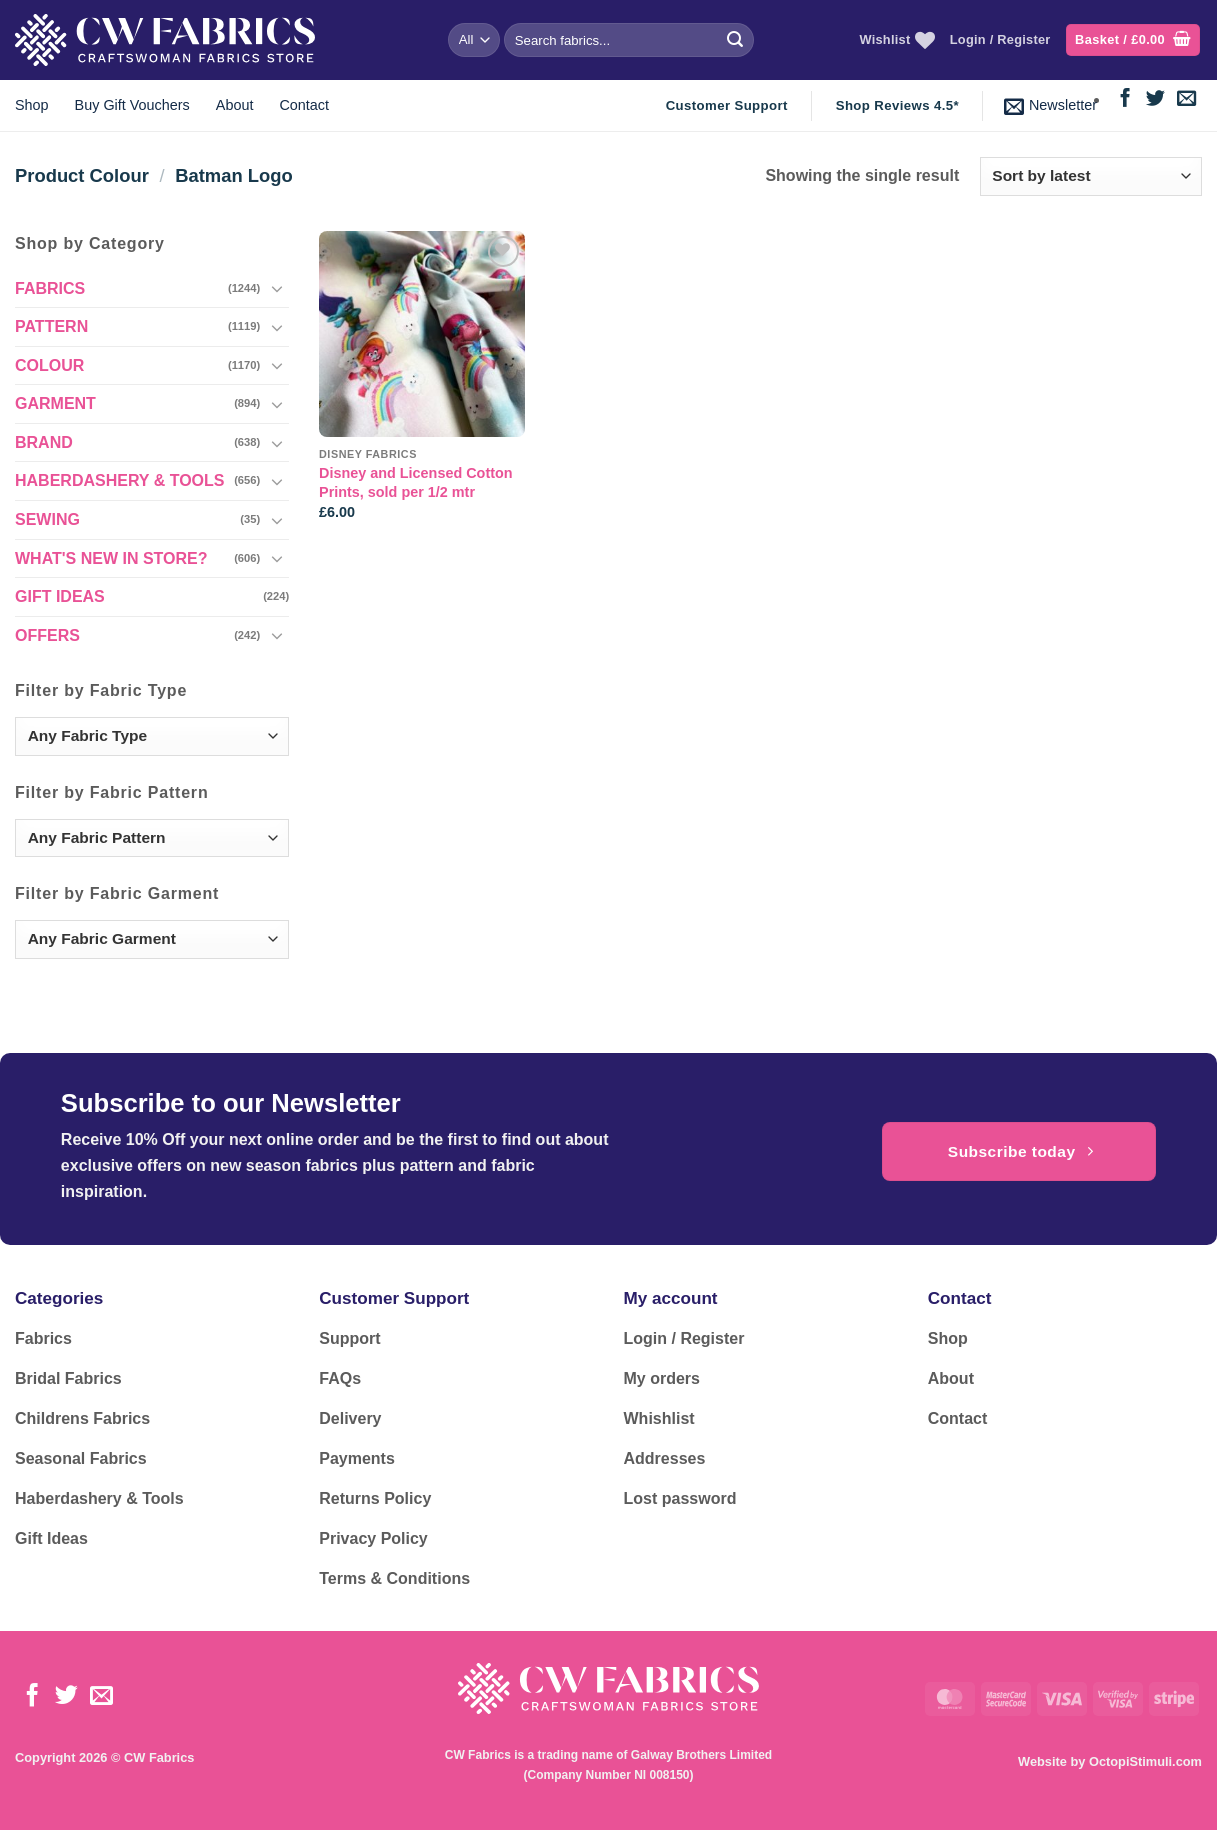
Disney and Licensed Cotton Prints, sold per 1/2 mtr (416, 482)
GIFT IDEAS (60, 596)
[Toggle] (277, 288)
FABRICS (50, 288)
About (235, 105)
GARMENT (55, 403)
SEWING (47, 519)
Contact (304, 105)
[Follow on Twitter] (1155, 99)
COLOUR (49, 365)
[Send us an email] (1186, 99)
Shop (32, 105)
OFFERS (47, 635)
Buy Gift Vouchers (132, 105)
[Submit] (735, 40)
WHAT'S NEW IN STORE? (111, 558)
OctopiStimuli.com (1145, 1761)
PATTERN (51, 326)
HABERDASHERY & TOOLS (120, 480)
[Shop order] (1091, 176)
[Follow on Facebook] (1125, 99)
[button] (1133, 40)
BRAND (44, 442)
